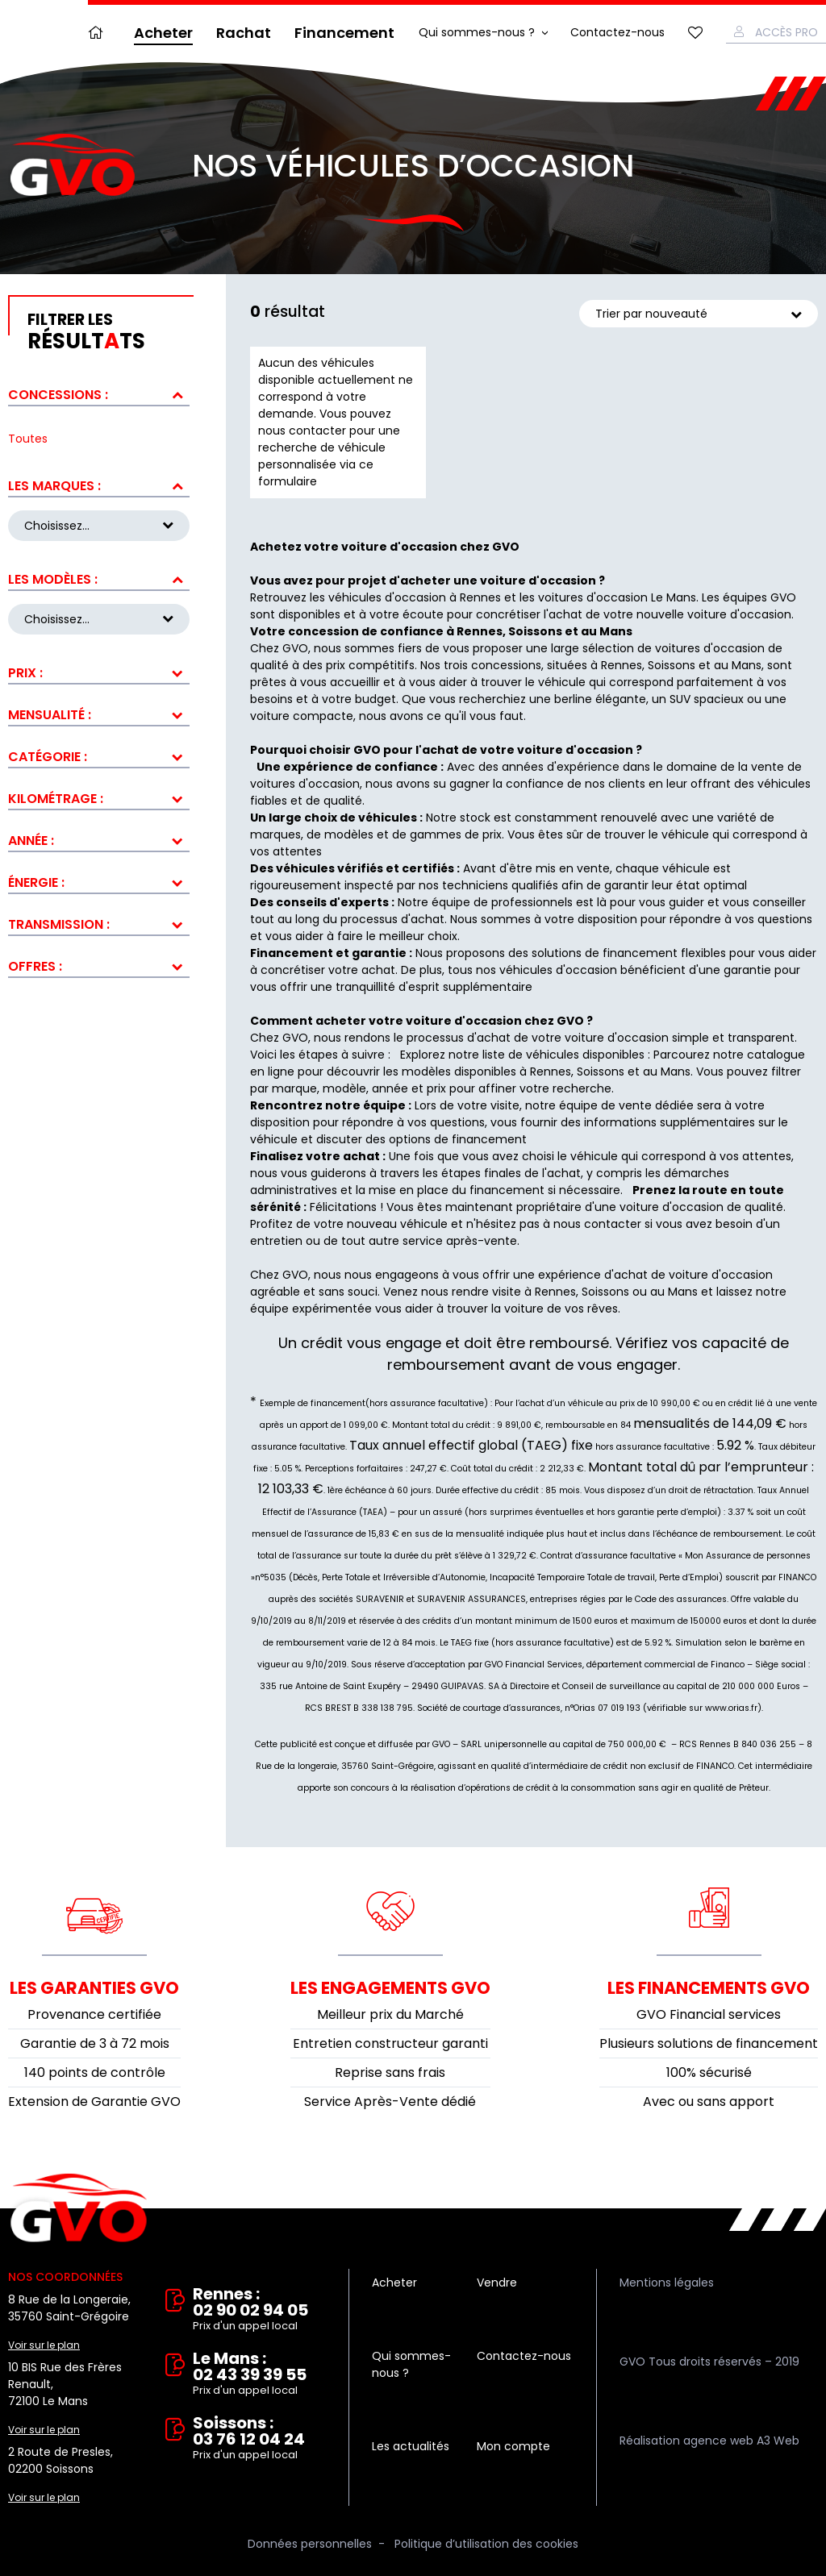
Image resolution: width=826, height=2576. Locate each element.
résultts (108, 332)
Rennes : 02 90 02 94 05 (259, 2310)
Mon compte (513, 2446)
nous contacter (597, 1224)
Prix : (25, 666)
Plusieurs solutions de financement (708, 2043)
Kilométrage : (55, 792)
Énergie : (36, 876)
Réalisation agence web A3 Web (709, 2440)
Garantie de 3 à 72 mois (94, 2043)
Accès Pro (786, 32)
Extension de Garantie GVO (94, 2101)
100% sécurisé (709, 2072)
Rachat (243, 33)
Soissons (600, 1071)
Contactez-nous (617, 32)
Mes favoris (695, 33)
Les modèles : (53, 576)
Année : (31, 834)
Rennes (550, 1071)
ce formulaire (315, 472)
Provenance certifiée (94, 2014)
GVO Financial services (708, 2014)
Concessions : (58, 394)
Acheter (163, 33)
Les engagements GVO (390, 1988)
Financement (344, 33)
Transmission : (59, 918)
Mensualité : (49, 708)
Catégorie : (47, 750)
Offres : (35, 960)
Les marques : (54, 485)
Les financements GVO (708, 1988)
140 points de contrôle (94, 2072)
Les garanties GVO (94, 1988)
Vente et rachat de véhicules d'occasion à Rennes (78, 2208)
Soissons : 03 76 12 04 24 (259, 2439)
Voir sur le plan (44, 2345)
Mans (675, 1071)
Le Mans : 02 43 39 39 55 (259, 2374)
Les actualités (410, 2446)
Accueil (99, 33)
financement (506, 1190)
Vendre (497, 2282)
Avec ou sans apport (708, 2101)
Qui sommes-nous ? (477, 32)
